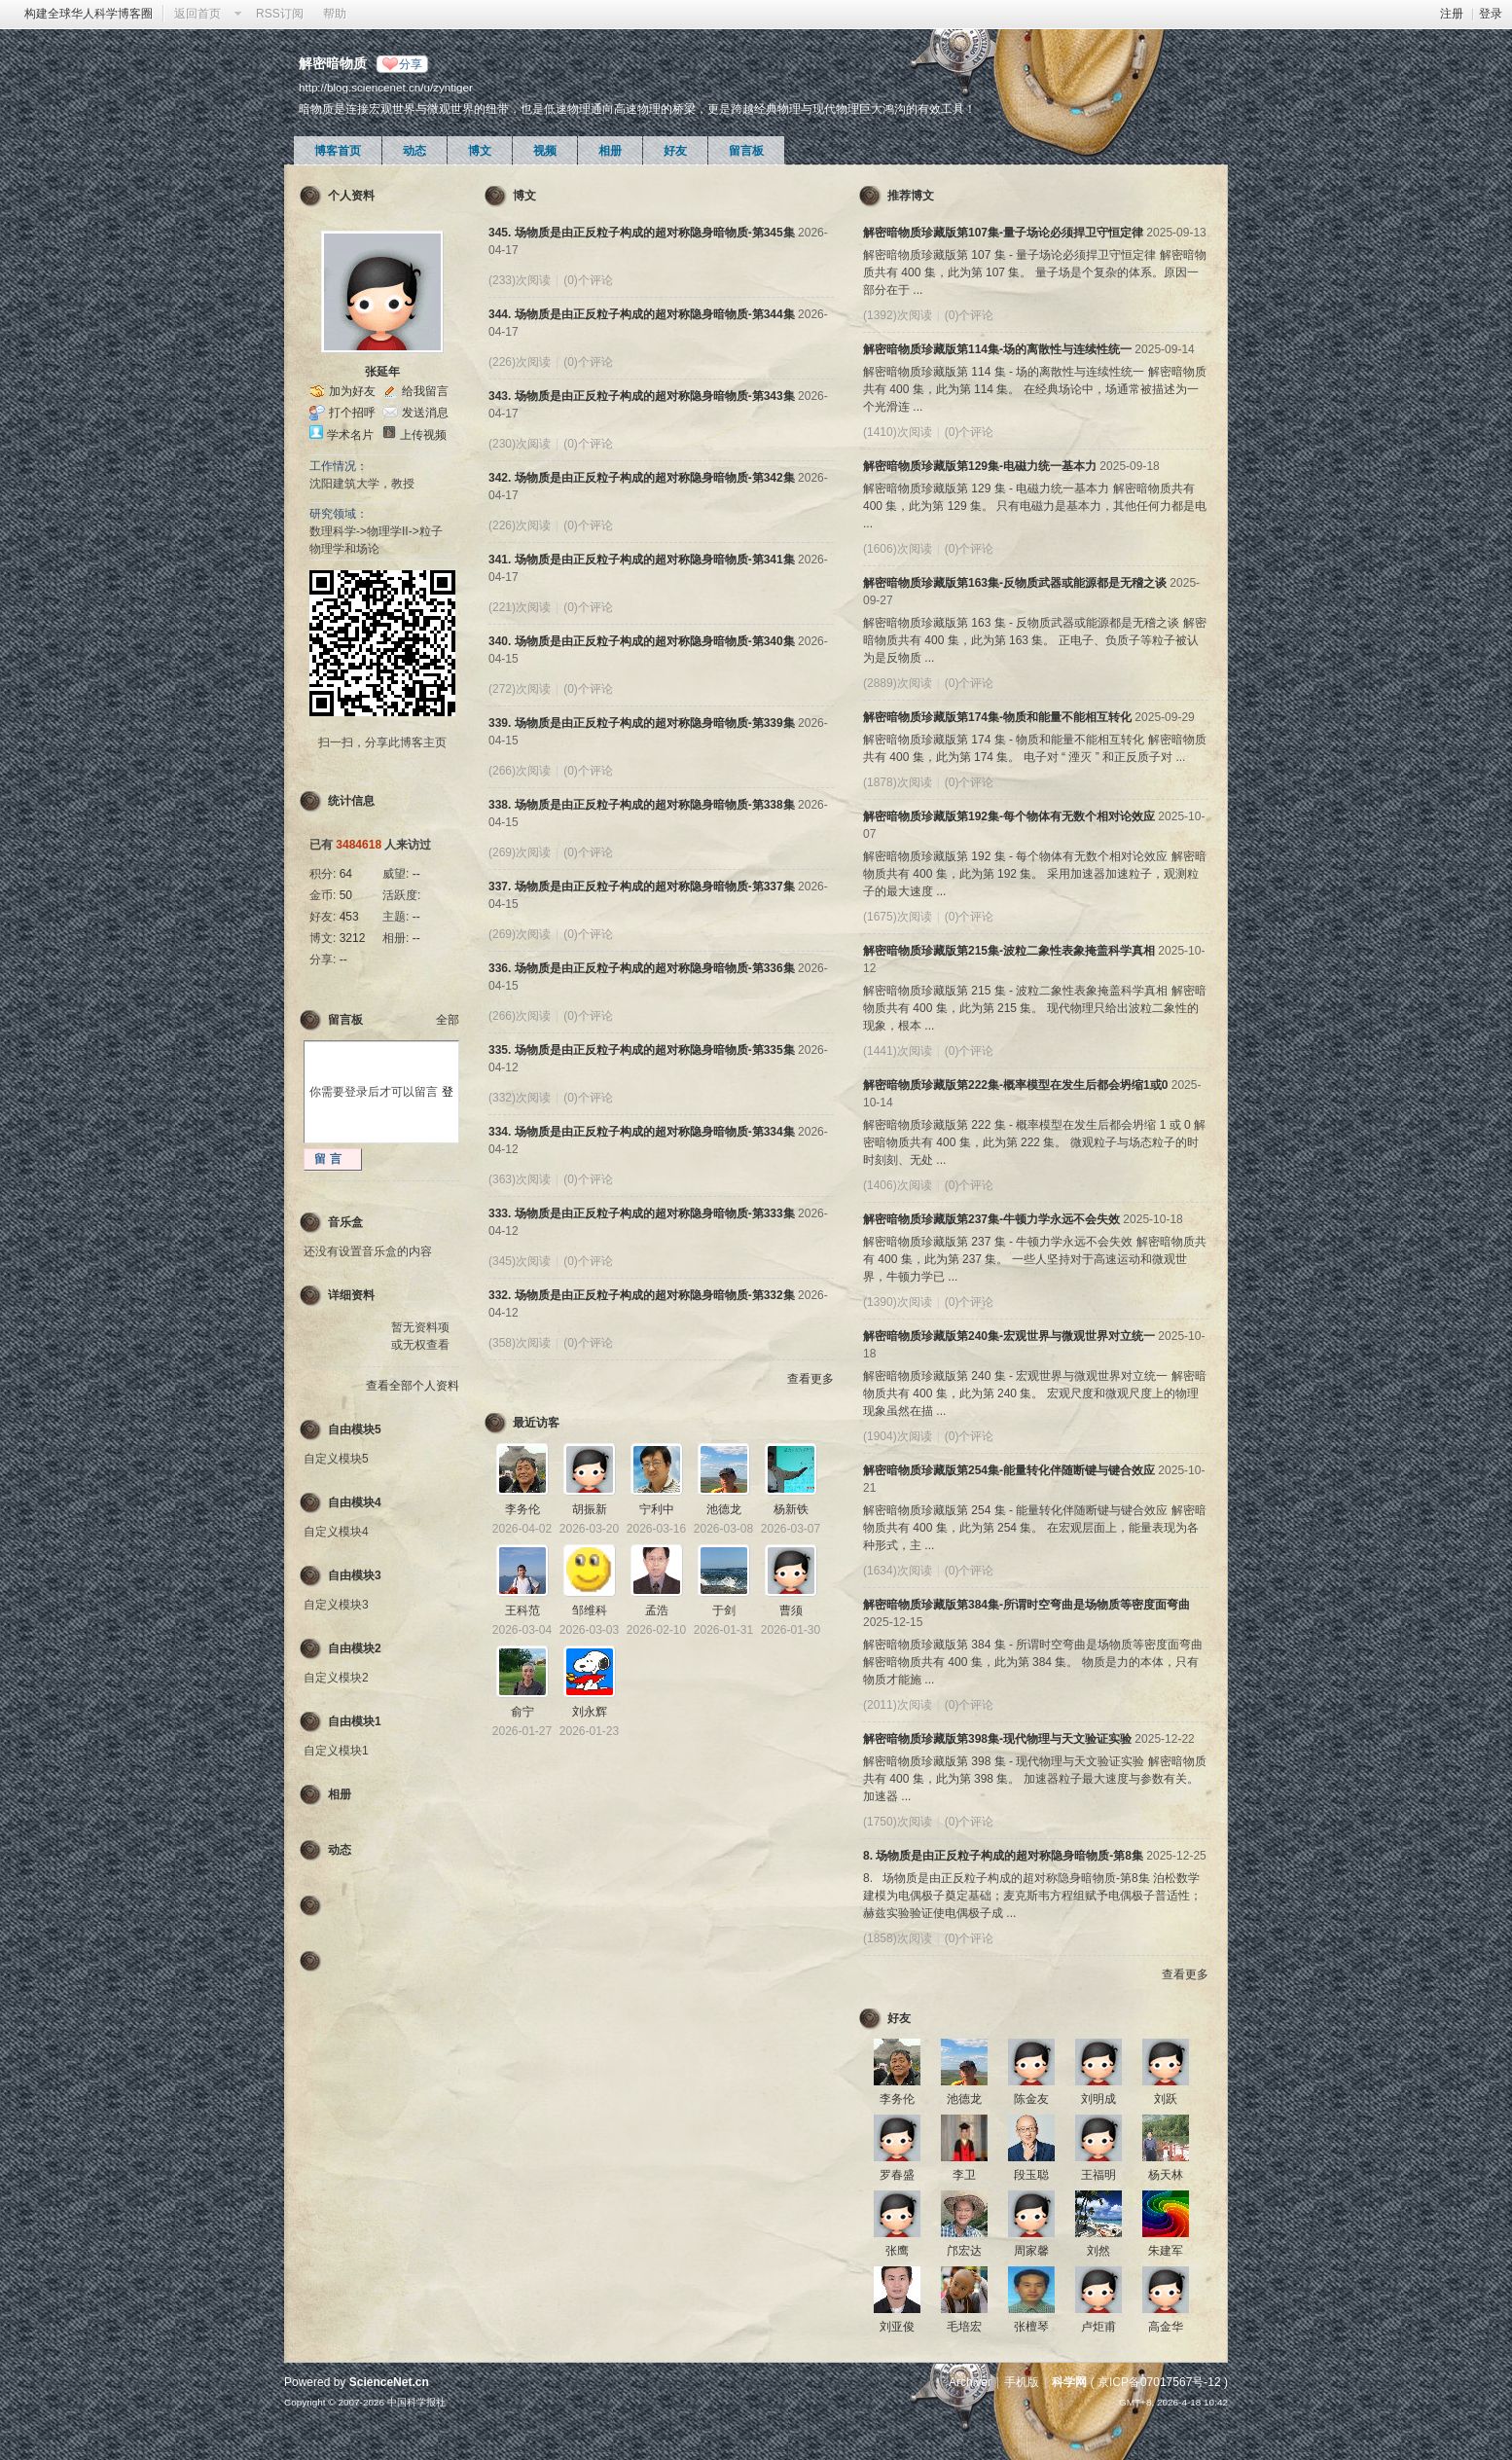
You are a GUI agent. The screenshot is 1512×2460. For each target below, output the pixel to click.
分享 (410, 64)
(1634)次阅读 (897, 1570)
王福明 (1098, 2175)
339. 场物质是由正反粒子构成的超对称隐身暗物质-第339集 (641, 723)
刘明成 (1098, 2099)
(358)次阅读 (519, 1343)
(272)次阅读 (519, 689)
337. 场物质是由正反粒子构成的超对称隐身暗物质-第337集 (641, 886)
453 (349, 916)
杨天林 (1165, 2175)
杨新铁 (791, 1509)
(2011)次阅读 (897, 1705)
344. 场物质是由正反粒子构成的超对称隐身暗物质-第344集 (641, 314)
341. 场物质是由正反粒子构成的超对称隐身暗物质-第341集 (641, 559)
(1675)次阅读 (897, 916)
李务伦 (522, 1509)
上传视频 (423, 435)
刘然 (1098, 2251)
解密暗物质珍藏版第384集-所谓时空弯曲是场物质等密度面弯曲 (1026, 1604)
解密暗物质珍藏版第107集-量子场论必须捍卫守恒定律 (1003, 232)
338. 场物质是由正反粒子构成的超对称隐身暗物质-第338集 (641, 805)
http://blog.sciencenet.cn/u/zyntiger (386, 87)
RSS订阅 (280, 13)
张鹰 (897, 2251)
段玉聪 (1031, 2175)
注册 (1451, 13)
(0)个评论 (588, 280)
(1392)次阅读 (897, 315)
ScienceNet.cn (389, 2382)
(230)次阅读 (519, 444)
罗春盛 (897, 2175)
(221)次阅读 (519, 607)
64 (346, 874)
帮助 (334, 13)
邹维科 (589, 1610)
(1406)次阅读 (897, 1185)
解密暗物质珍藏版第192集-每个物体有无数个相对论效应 (1009, 816)
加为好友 (352, 391)
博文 (479, 151)
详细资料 (351, 1295)
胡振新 (589, 1509)
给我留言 (425, 391)
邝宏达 (964, 2251)
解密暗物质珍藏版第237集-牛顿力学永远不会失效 (991, 1219)
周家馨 (1031, 2251)
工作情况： (338, 466)
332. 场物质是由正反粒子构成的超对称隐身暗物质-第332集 (641, 1295)
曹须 (791, 1610)
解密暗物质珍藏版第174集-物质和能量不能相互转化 (997, 717)
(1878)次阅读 (897, 782)
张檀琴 (1031, 2326)
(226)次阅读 (519, 362)
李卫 (964, 2175)
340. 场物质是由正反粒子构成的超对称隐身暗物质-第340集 (641, 641)
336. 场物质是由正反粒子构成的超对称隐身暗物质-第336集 (641, 968)
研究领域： (338, 514)
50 (346, 895)
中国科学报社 (416, 2402)
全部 (447, 1020)
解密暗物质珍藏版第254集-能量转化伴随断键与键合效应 (1009, 1470)
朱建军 (1165, 2251)
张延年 (382, 372)
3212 (353, 938)
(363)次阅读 (519, 1179)
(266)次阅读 (519, 771)
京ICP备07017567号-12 (1159, 2382)
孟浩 (656, 1610)
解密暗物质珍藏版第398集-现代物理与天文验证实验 (997, 1739)
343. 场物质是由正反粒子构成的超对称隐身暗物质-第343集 (641, 396)
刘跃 (1165, 2099)
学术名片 (350, 435)
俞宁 (522, 1711)
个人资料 (351, 195)
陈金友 (1031, 2099)
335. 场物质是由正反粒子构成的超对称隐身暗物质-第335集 (641, 1050)
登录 (1490, 13)
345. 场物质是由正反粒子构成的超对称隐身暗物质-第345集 (641, 232)
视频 (545, 151)
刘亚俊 (897, 2326)
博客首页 (337, 151)
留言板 (746, 151)
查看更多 (810, 1379)
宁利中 (656, 1509)
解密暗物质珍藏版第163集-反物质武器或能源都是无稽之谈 (1015, 583)
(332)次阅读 (519, 1097)
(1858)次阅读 (897, 1938)
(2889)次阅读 (897, 683)
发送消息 (425, 412)
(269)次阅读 (519, 852)
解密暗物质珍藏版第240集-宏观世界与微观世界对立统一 (1009, 1336)
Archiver (970, 2382)
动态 (414, 151)
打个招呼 (352, 412)
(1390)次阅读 (897, 1302)
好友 (675, 151)
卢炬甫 (1098, 2326)
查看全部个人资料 (412, 1386)
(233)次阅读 (519, 280)
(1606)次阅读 (897, 549)
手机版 (1021, 2382)
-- (416, 874)
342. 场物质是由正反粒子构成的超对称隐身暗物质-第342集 (641, 478)
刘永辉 (589, 1711)
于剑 (724, 1610)
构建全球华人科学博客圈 (88, 13)
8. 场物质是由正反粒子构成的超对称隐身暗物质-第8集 (1003, 1856)
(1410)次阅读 (897, 432)
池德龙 (723, 1509)
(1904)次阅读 (897, 1436)
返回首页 (197, 13)
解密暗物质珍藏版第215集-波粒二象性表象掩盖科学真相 (1009, 951)
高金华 (1165, 2326)
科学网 (1069, 2382)
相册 (610, 151)
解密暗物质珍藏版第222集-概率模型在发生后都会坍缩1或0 (1015, 1085)
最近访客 (536, 1422)
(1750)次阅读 (897, 1821)
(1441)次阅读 (897, 1051)
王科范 (522, 1610)
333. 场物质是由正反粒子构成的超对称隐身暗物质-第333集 (641, 1213)
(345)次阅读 (519, 1261)
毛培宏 (964, 2326)
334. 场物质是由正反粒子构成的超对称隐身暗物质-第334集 (641, 1132)
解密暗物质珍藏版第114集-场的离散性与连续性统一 (997, 349)
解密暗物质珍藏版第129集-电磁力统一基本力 (980, 466)
